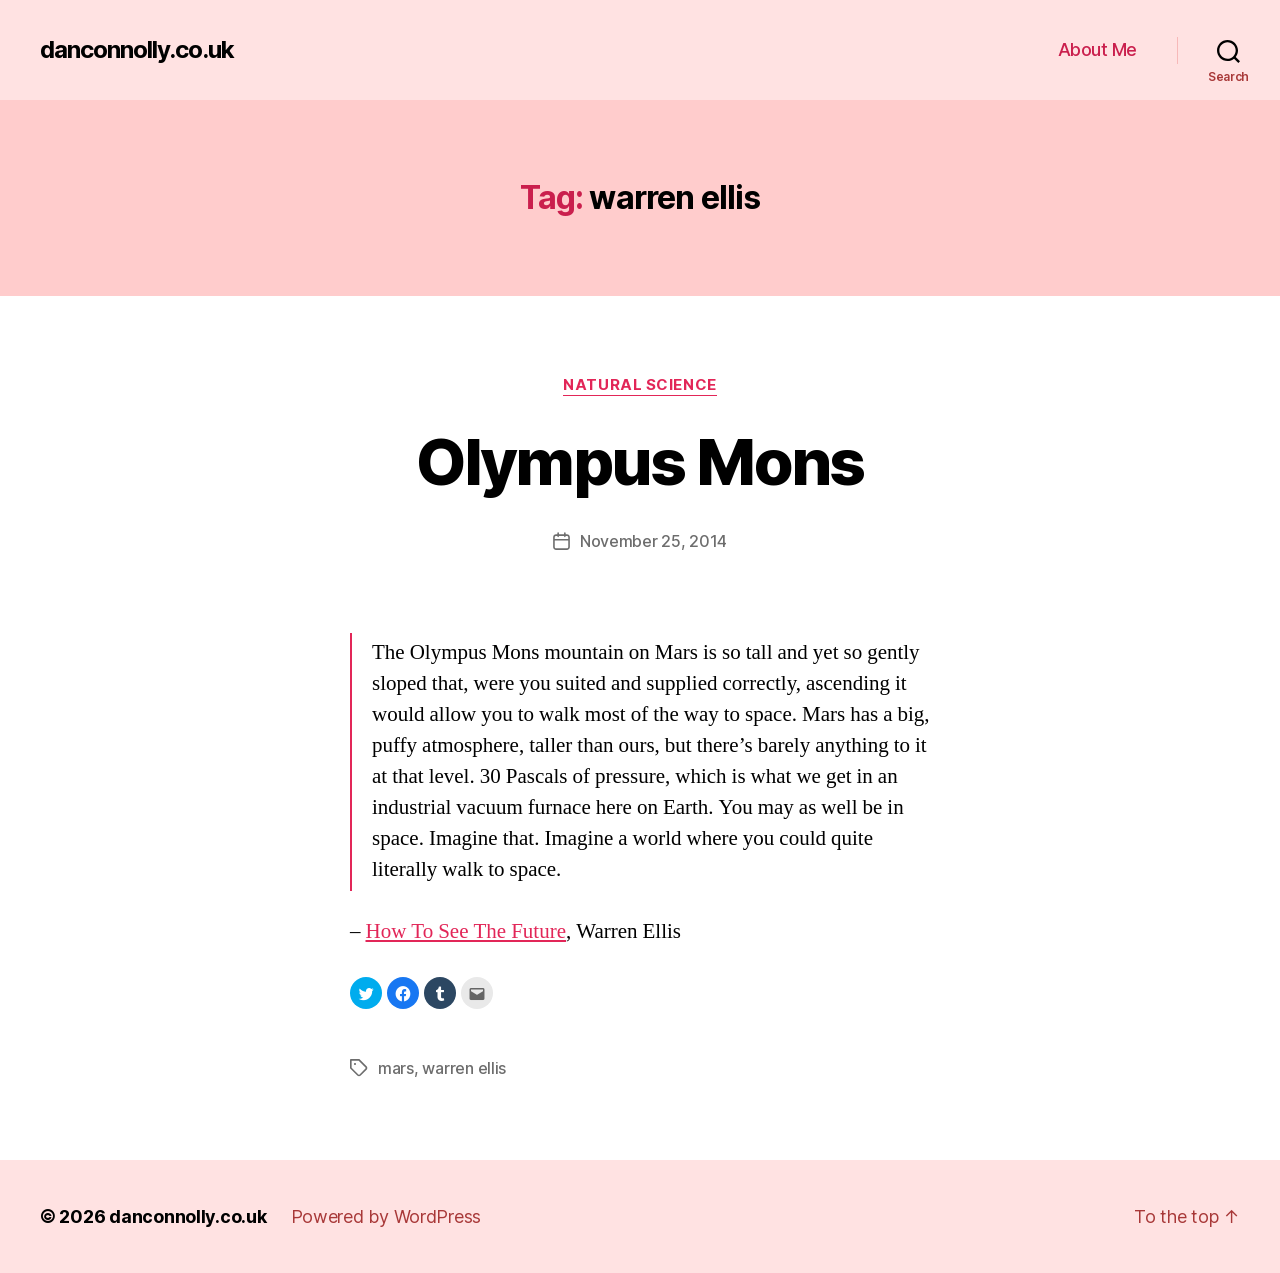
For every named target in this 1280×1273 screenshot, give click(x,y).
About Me (1097, 49)
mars (396, 1068)
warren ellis (464, 1068)
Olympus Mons (639, 461)
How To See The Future (466, 931)
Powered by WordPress (386, 1216)
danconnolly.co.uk (137, 50)
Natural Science (639, 385)
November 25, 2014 (653, 541)
